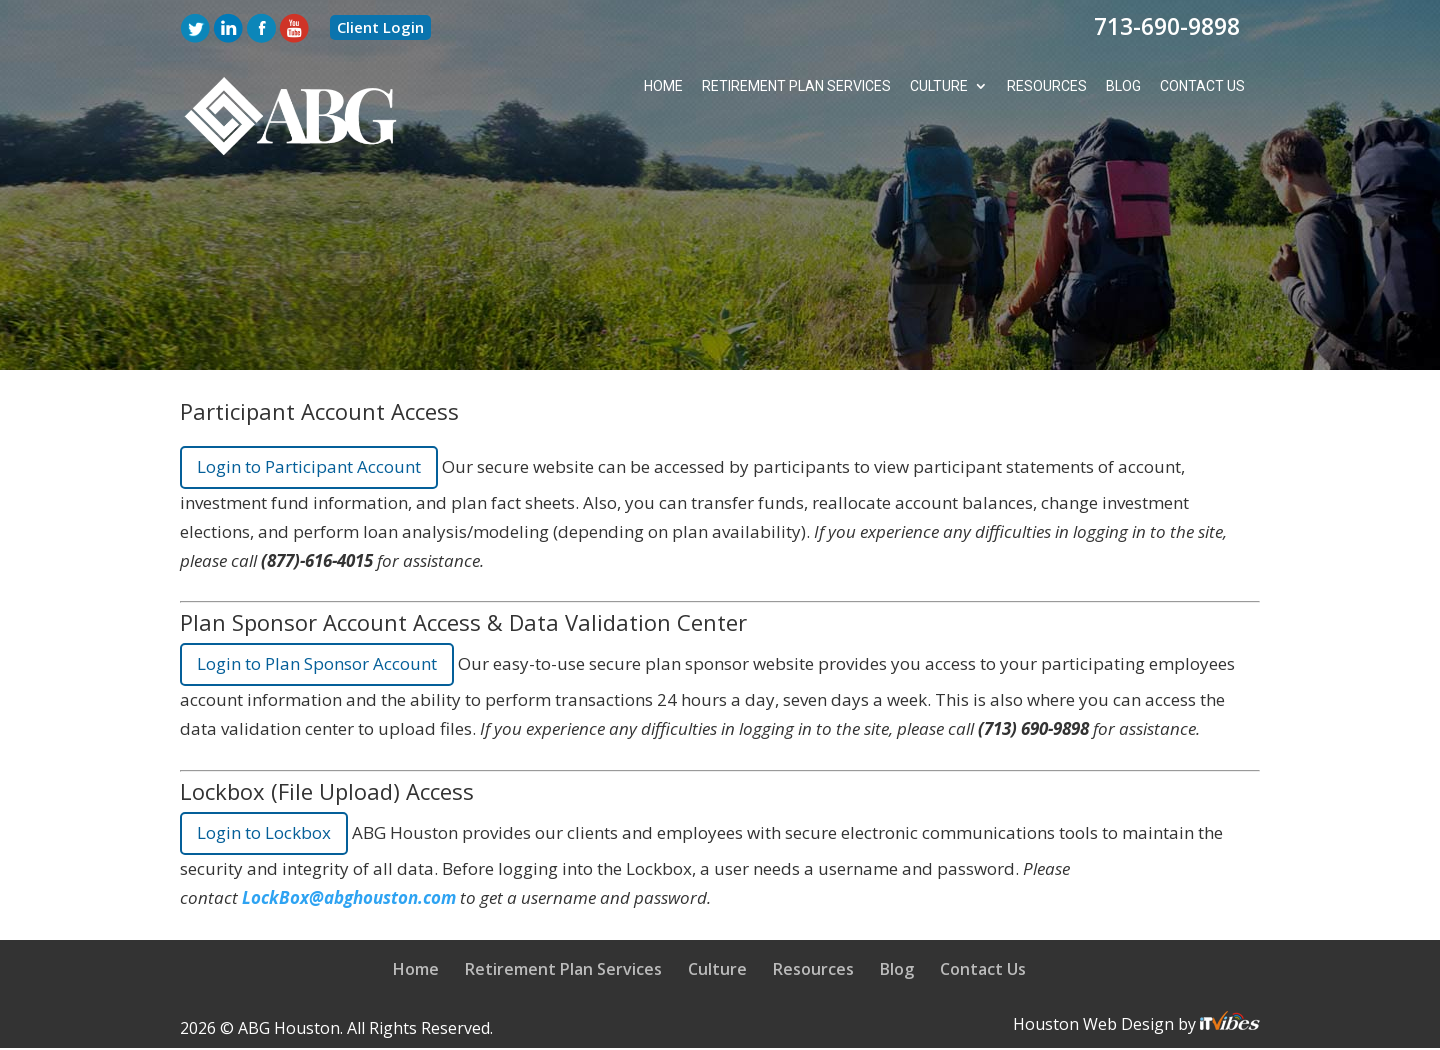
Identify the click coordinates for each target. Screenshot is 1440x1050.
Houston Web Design (1095, 1024)
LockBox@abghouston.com (349, 897)
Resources (1046, 86)
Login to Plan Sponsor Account (317, 664)
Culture (938, 86)
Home (660, 86)
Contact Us (1202, 86)
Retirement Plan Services (794, 86)
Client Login (380, 27)
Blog (1122, 86)
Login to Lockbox (264, 832)
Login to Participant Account (309, 466)
